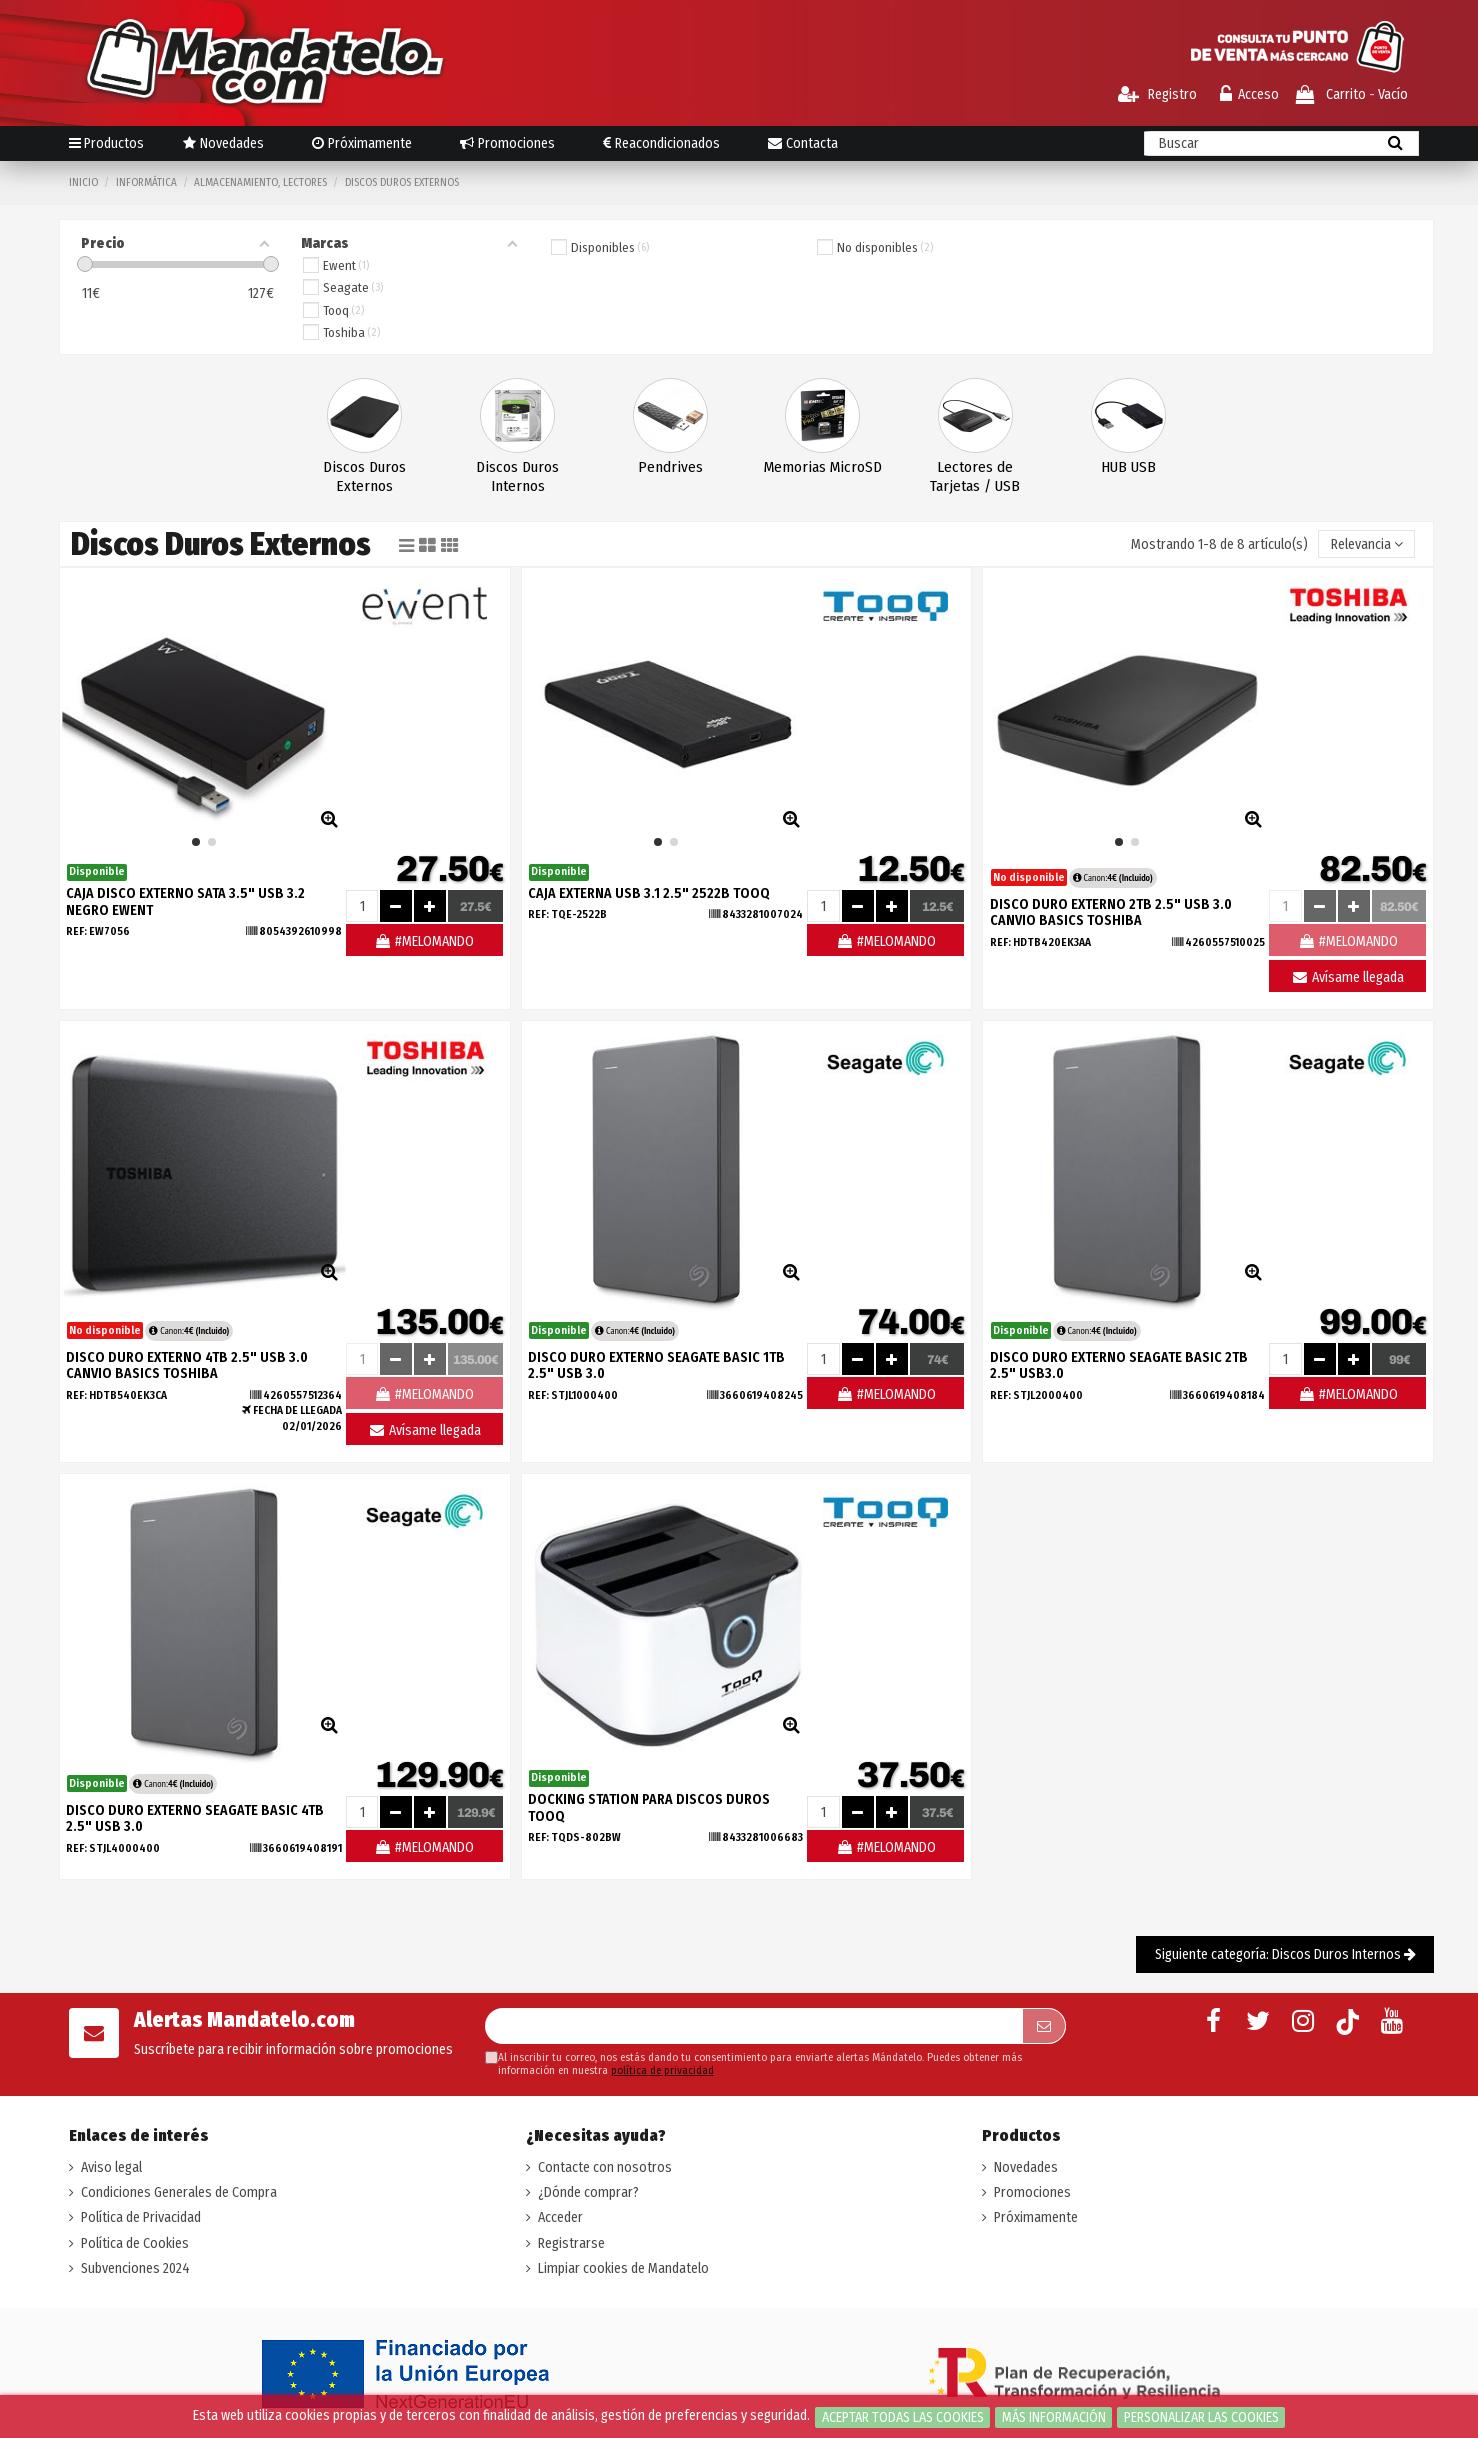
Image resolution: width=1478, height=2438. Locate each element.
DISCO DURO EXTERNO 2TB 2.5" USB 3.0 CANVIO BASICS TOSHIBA (1111, 913)
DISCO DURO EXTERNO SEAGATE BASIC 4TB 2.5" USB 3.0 (195, 1819)
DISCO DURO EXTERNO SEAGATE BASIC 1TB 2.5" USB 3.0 (656, 1366)
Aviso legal (111, 2167)
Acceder (560, 2217)
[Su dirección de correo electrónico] (754, 2026)
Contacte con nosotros (605, 2167)
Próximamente (1036, 2217)
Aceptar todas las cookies (903, 2417)
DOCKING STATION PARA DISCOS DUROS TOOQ (649, 1808)
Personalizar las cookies (1201, 2417)
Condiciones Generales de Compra (179, 2192)
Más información (1054, 2417)
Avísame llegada (1347, 977)
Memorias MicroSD (823, 467)
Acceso (1249, 94)
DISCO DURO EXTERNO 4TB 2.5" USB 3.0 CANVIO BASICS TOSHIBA (187, 1366)
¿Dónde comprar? (588, 2192)
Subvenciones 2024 (135, 2268)
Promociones (1032, 2192)
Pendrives (670, 467)
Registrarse (571, 2243)
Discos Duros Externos (364, 476)
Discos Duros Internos (517, 476)
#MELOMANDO (424, 941)
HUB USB (1128, 467)
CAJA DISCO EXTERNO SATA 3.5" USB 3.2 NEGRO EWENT (185, 902)
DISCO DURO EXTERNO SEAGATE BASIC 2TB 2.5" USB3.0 (1119, 1366)
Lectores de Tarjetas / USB (975, 476)
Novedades (1026, 2167)
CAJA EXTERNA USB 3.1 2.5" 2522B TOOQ (649, 893)
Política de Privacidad (141, 2217)
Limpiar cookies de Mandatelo (623, 2268)
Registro (1157, 94)
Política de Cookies (135, 2243)
